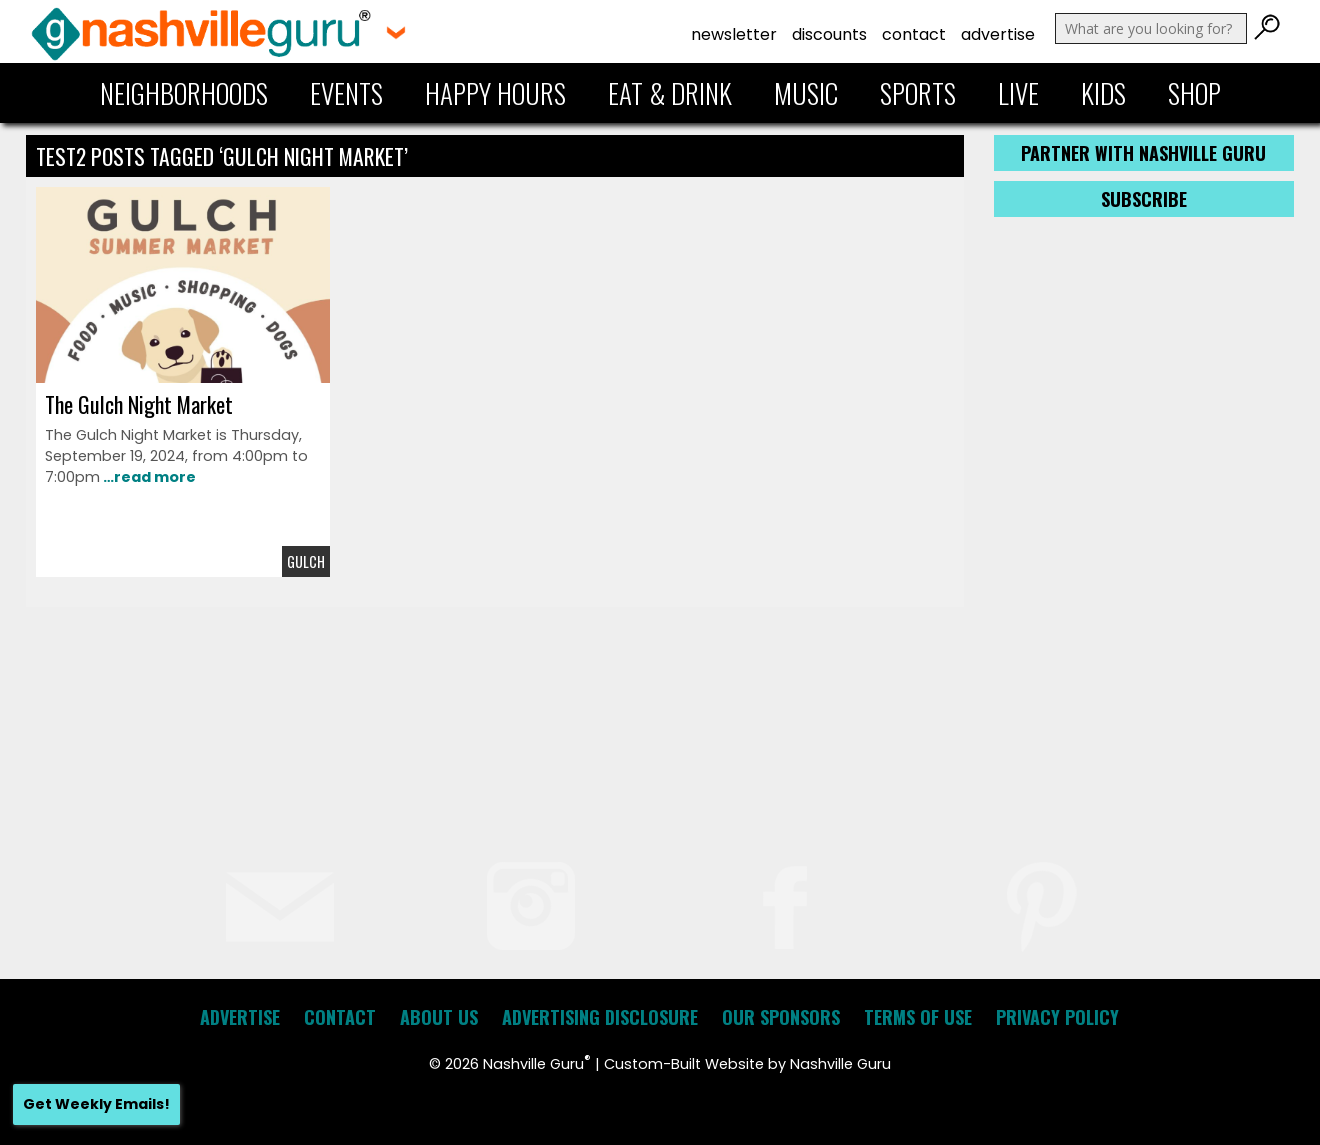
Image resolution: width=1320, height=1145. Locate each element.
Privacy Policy (1057, 1017)
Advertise (998, 34)
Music (806, 93)
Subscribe (1144, 199)
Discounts (829, 34)
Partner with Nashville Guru (1143, 153)
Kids (1103, 93)
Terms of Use (918, 1017)
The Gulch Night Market (139, 404)
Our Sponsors (781, 1017)
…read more (148, 477)
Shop (1194, 93)
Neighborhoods (184, 93)
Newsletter (734, 34)
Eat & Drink (670, 93)
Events (346, 93)
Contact (914, 34)
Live (1018, 93)
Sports (918, 93)
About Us (439, 1017)
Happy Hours (495, 93)
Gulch (306, 561)
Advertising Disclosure (600, 1017)
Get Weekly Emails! (96, 1104)
